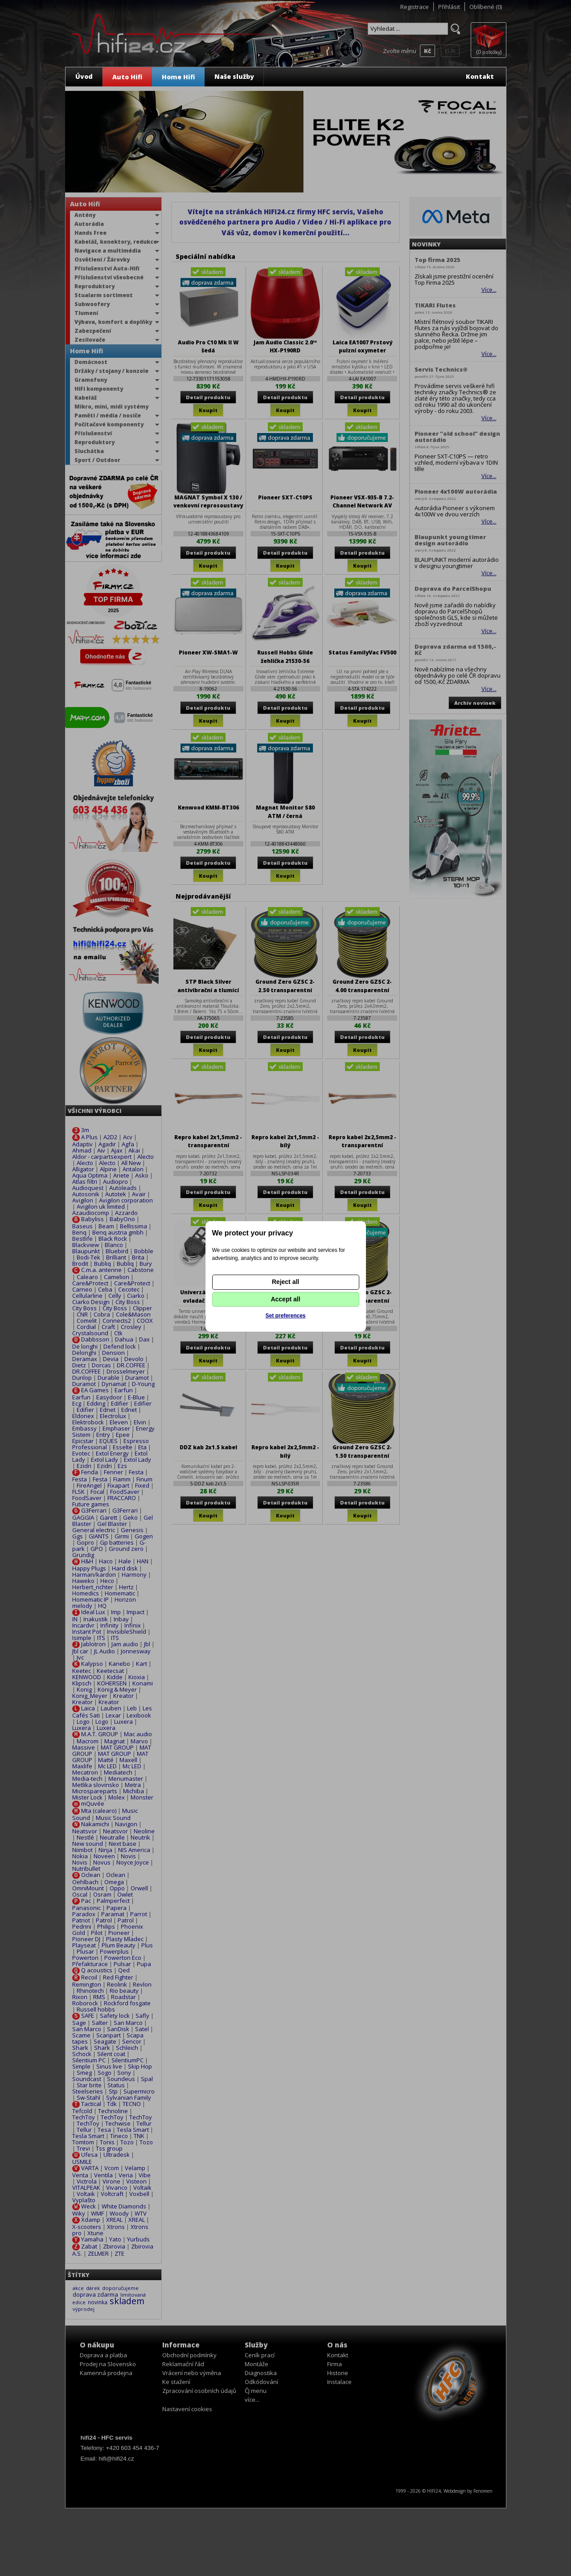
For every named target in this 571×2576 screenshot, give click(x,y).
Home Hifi (178, 77)
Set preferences (285, 1316)
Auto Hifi (127, 77)
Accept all (285, 1299)
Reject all (285, 1281)
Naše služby (234, 76)
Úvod (84, 76)
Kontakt (480, 76)
